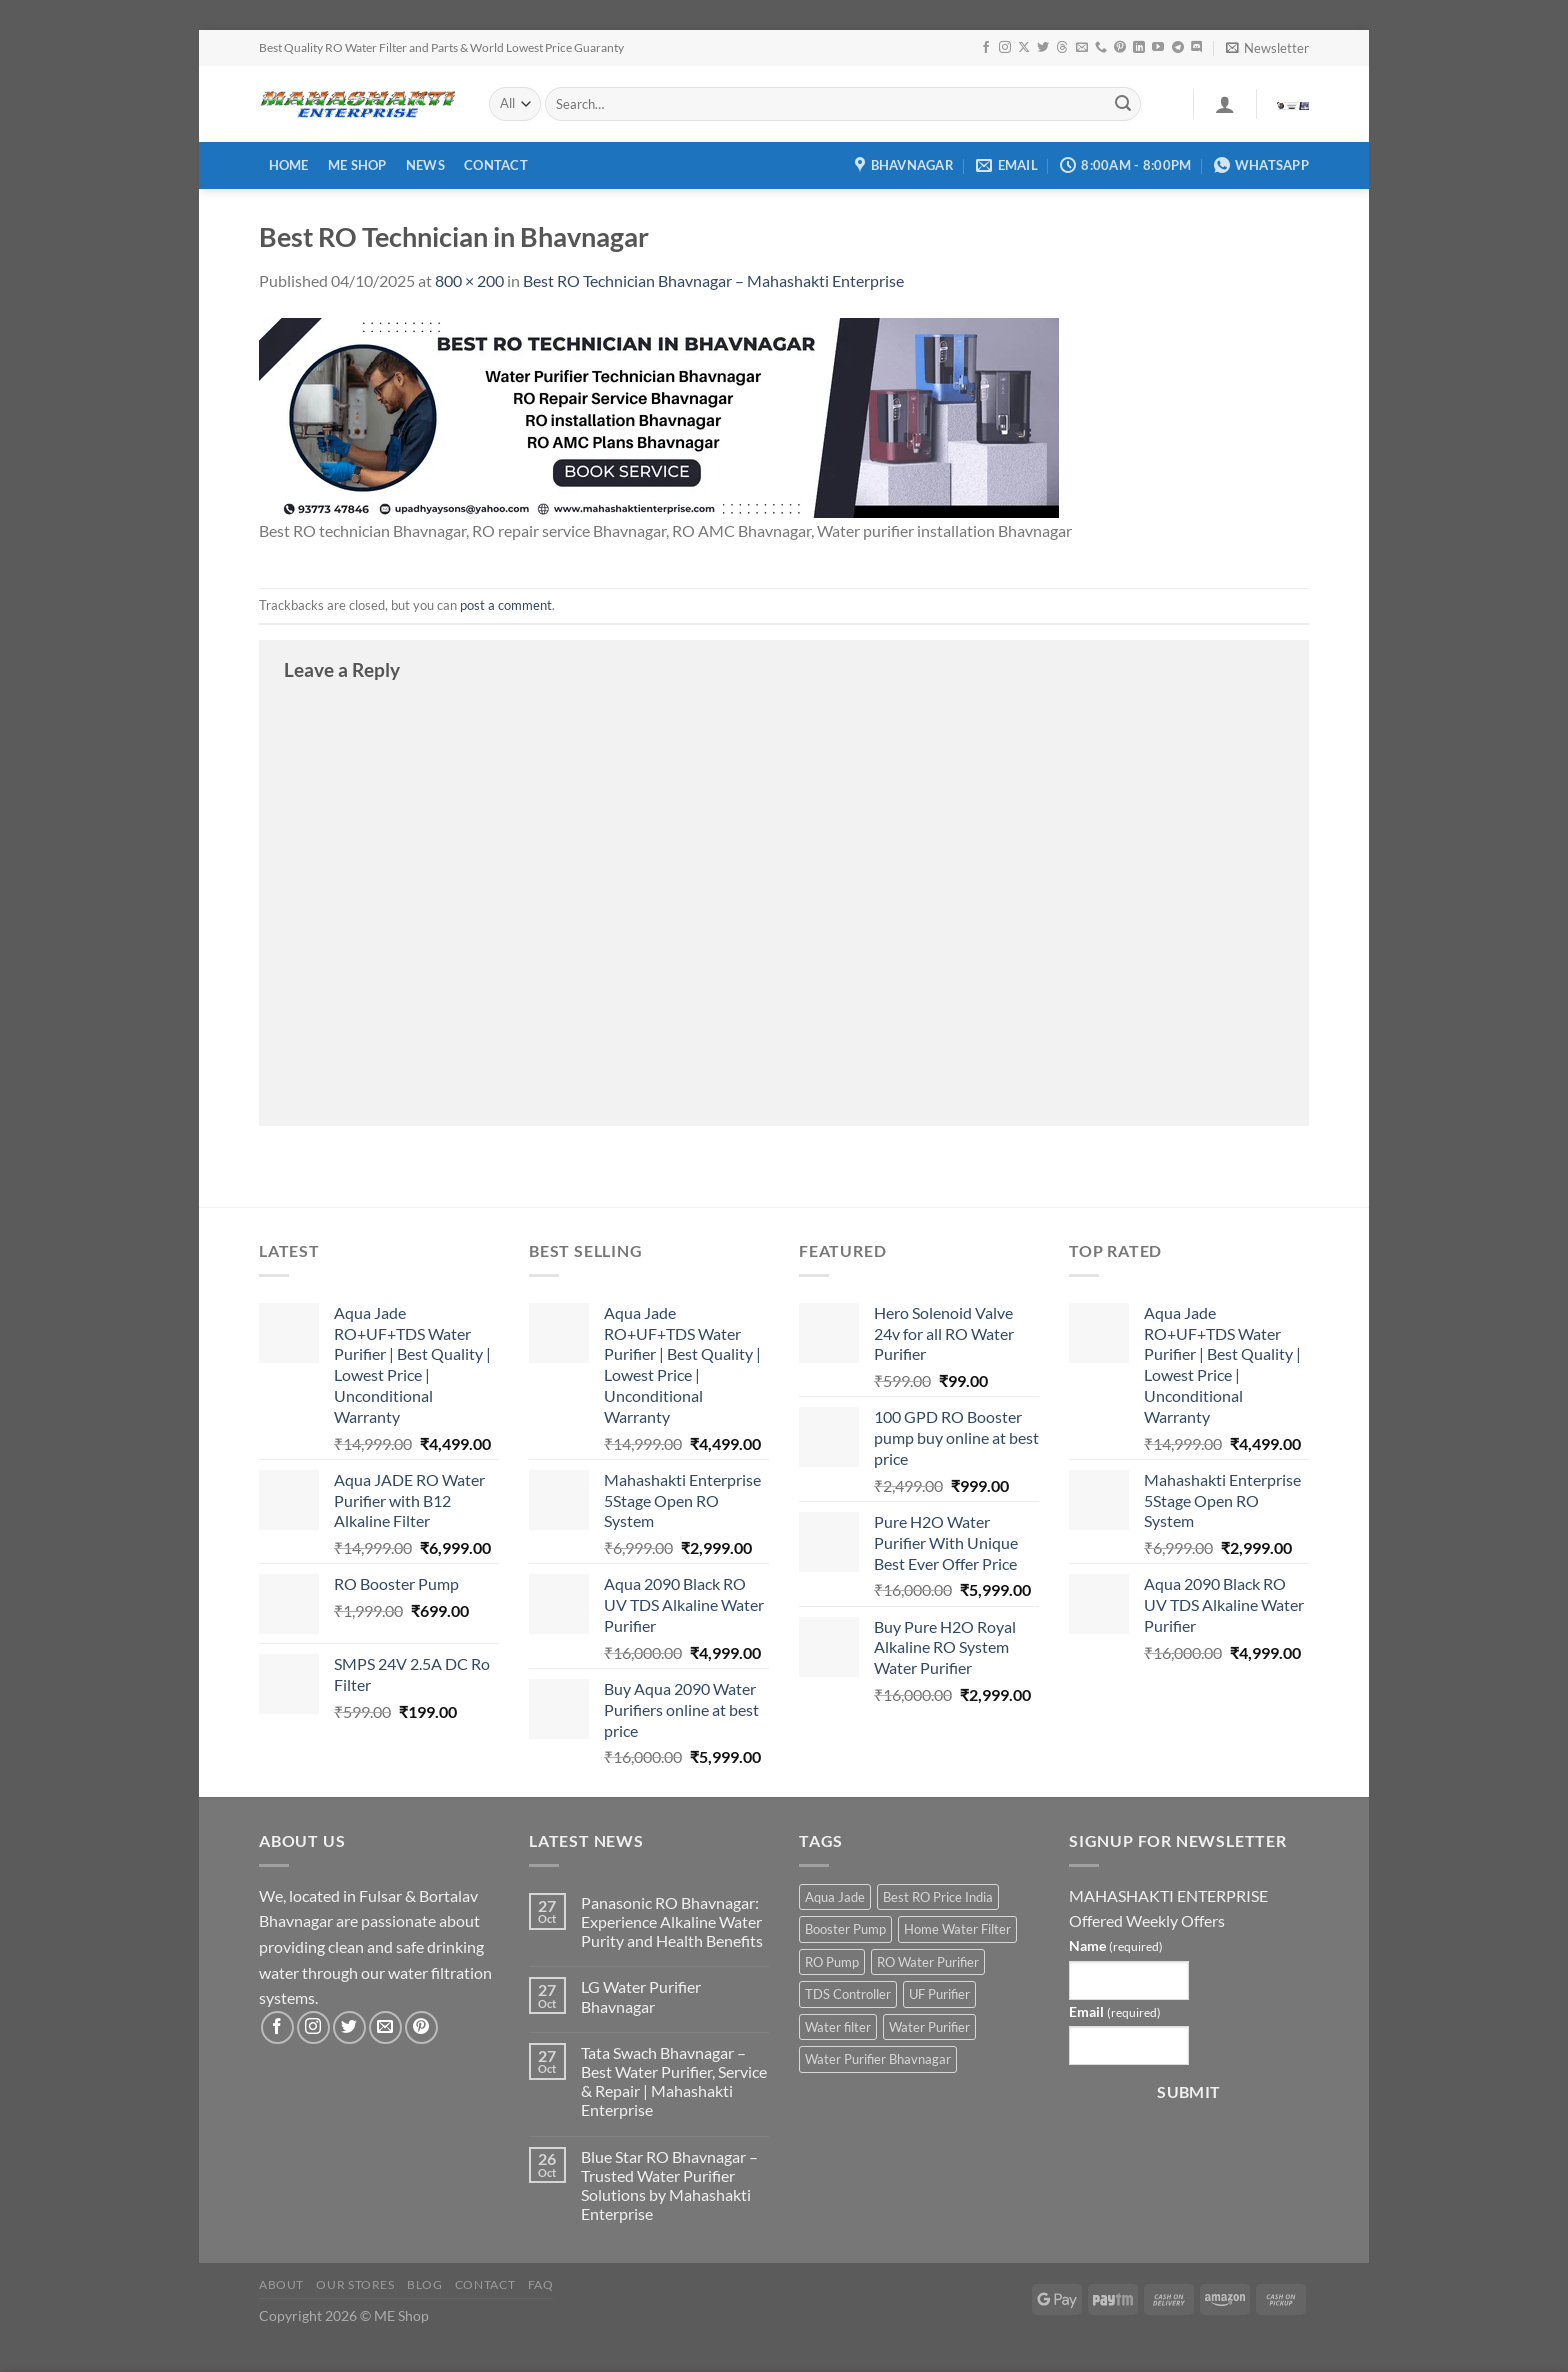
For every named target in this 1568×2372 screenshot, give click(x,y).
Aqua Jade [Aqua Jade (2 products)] (835, 1897)
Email (1115, 2011)
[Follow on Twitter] (1043, 48)
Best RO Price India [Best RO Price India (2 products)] (938, 1897)
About (281, 2284)
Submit (1189, 2092)
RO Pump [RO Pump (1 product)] (832, 1962)
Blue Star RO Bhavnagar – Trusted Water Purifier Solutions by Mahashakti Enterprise (669, 2185)
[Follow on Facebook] (986, 48)
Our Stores (355, 2284)
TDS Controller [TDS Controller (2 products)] (848, 1994)
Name (1116, 1945)
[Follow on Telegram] (1178, 48)
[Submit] (1123, 104)
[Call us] (1101, 48)
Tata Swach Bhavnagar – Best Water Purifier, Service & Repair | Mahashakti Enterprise (674, 2081)
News (425, 165)
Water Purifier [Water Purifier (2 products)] (929, 2027)
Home (289, 165)
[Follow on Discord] (1197, 48)
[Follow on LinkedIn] (1139, 48)
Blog (424, 2284)
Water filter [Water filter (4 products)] (838, 2027)
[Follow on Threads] (1062, 48)
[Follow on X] (1024, 48)
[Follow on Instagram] (1005, 48)
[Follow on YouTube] (1158, 48)
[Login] (1225, 104)
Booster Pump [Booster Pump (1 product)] (845, 1929)
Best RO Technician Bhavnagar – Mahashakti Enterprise (713, 280)
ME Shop (357, 165)
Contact (496, 165)
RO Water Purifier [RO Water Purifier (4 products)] (928, 1962)
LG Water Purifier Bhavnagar (641, 1996)
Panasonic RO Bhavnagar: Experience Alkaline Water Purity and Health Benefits (672, 1921)
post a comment (506, 605)
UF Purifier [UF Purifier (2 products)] (939, 1994)
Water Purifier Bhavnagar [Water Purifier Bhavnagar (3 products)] (878, 2059)
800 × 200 (469, 280)
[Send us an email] (1082, 48)
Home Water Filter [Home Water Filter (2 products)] (957, 1929)
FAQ (541, 2284)
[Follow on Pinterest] (1120, 48)
